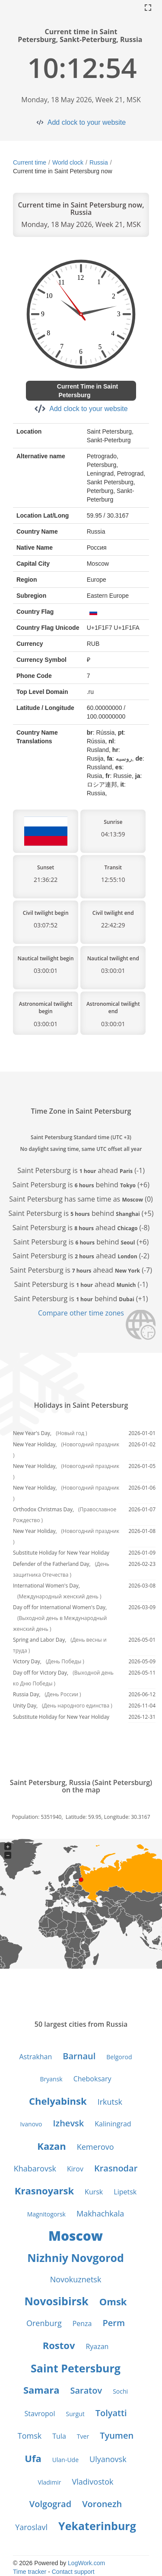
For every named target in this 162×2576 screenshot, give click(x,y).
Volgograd (50, 2504)
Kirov (75, 2169)
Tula (59, 2436)
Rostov (59, 2345)
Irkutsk (110, 2101)
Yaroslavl (31, 2527)
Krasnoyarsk (44, 2190)
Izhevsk (68, 2123)
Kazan (51, 2145)
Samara (41, 2389)
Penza (82, 2323)
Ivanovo (31, 2124)
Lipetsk (125, 2192)
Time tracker (29, 2571)
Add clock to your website (87, 122)
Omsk (113, 2301)
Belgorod (119, 2057)
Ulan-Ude (65, 2460)
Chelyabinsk (58, 2100)
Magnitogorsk (46, 2214)
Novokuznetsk (76, 2279)
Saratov (86, 2390)
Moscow (75, 2236)
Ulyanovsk (108, 2459)
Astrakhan (35, 2056)
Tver (83, 2436)
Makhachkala (100, 2213)
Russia (98, 162)
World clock (67, 162)
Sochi (120, 2391)
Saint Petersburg (76, 2368)
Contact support (73, 2571)
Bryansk (51, 2079)
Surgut (75, 2414)
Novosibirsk (57, 2301)
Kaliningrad (113, 2124)
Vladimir (49, 2482)
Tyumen (116, 2435)
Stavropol (40, 2413)
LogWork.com (86, 2563)
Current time (29, 162)
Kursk (94, 2192)
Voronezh (102, 2504)
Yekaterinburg (97, 2525)
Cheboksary (92, 2078)
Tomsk (29, 2435)
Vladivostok (93, 2481)
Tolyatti (111, 2413)
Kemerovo (95, 2147)
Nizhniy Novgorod (75, 2257)
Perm (113, 2323)
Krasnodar (115, 2168)
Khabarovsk (35, 2168)
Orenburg (44, 2323)
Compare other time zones (81, 1313)
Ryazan (97, 2346)
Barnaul (79, 2056)
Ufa (33, 2458)
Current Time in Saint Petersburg (87, 391)
